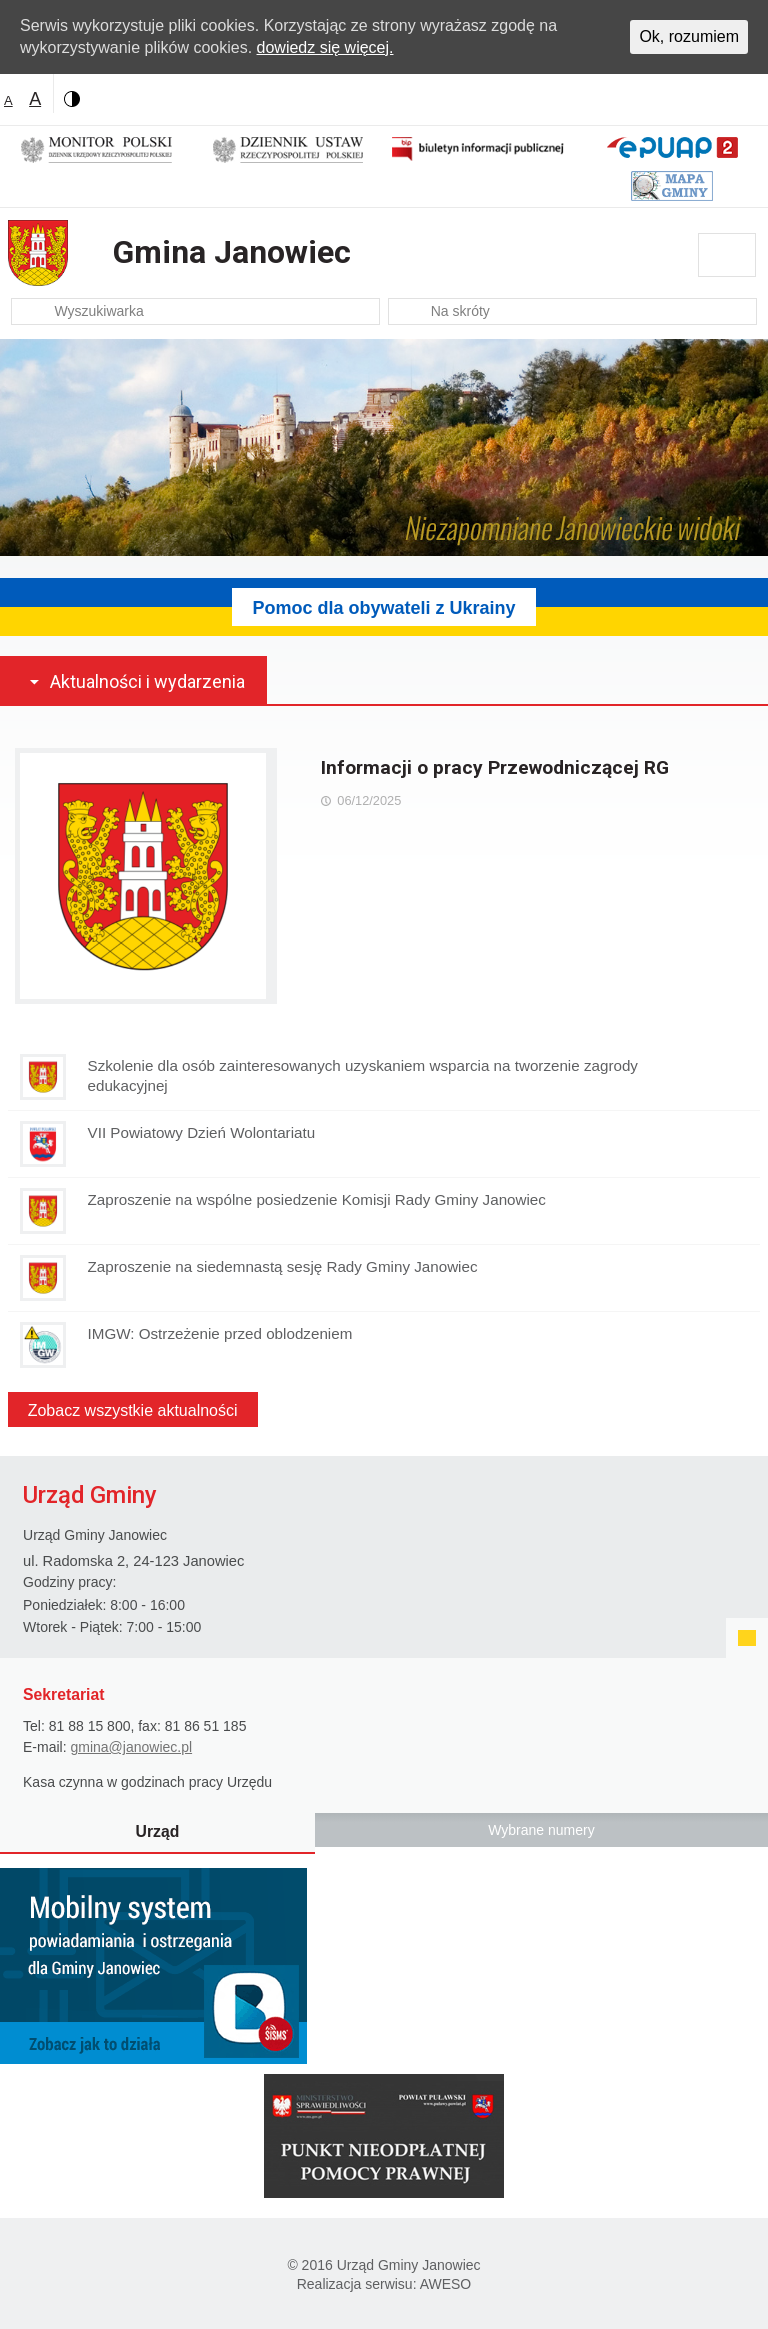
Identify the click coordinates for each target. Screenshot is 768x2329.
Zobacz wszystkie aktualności (133, 1410)
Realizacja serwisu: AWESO (384, 2284)
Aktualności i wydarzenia (147, 681)
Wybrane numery (541, 1830)
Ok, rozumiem (689, 36)
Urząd (158, 1831)
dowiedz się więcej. (325, 47)
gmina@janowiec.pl (131, 1747)
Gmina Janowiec (232, 252)
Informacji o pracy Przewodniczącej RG (495, 767)
